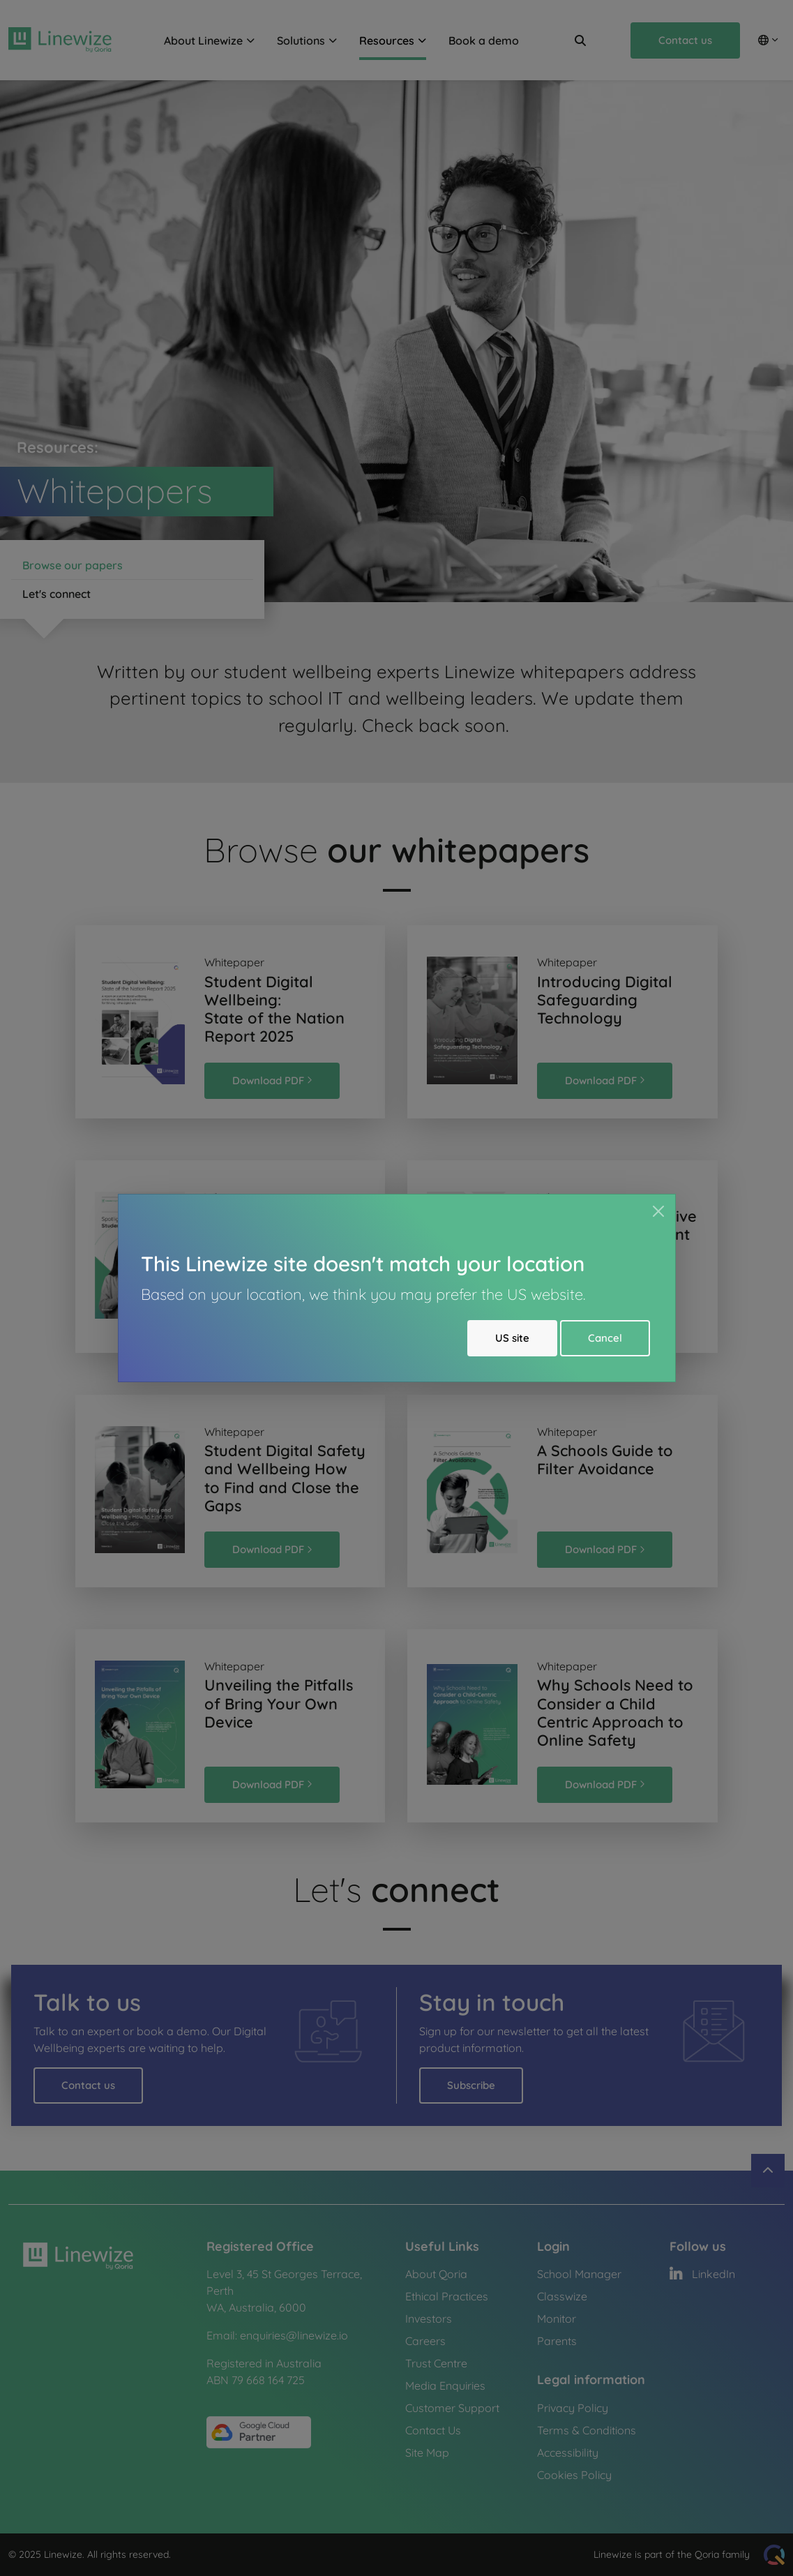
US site (512, 1338)
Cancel (605, 1338)
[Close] (658, 1211)
